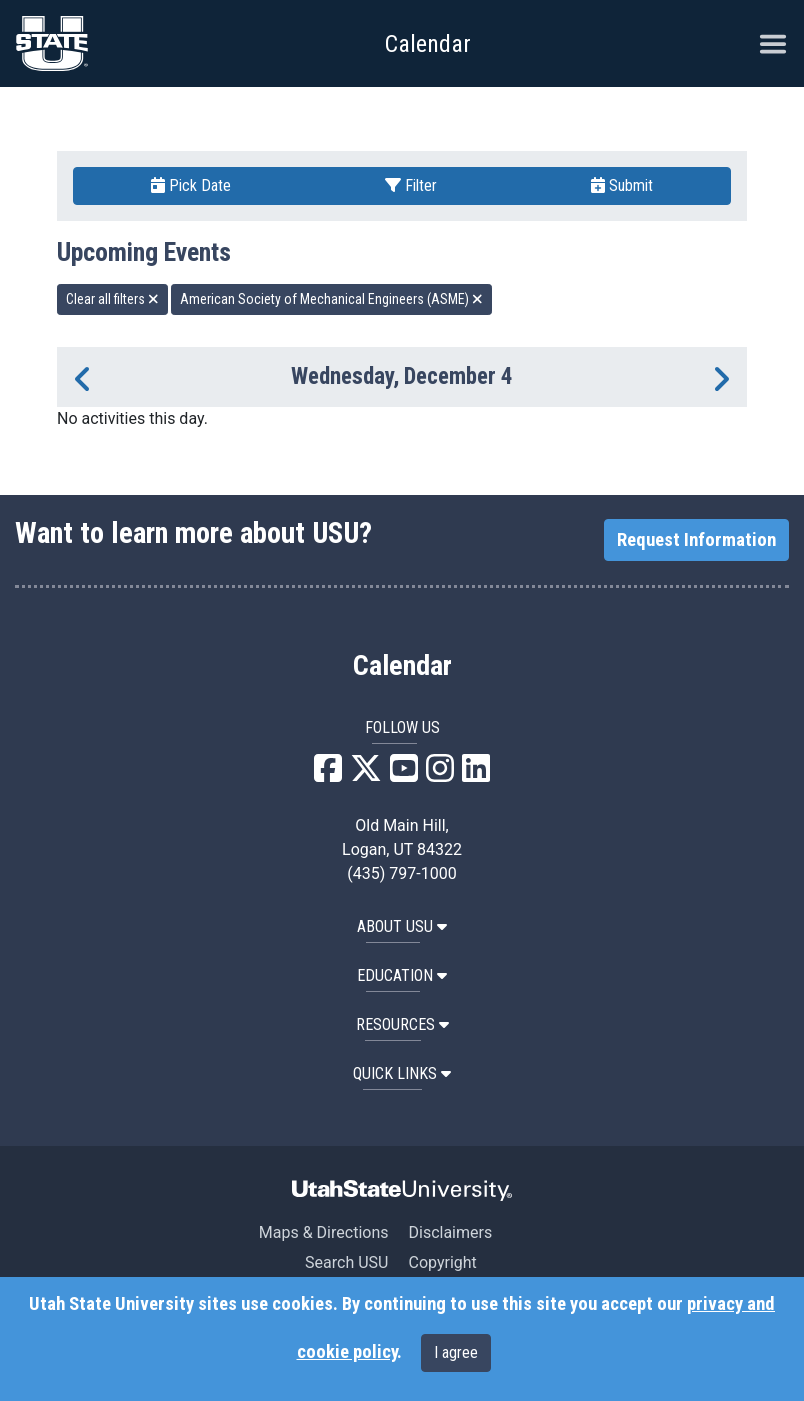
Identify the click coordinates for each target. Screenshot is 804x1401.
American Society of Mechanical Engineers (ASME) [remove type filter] (331, 299)
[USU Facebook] (328, 774)
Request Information (696, 540)
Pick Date (191, 185)
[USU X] (366, 774)
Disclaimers (450, 1232)
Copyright (442, 1262)
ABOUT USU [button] (402, 926)
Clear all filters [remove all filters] (112, 299)
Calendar (402, 666)
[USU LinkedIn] (476, 774)
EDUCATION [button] (402, 975)
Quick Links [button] (402, 1073)
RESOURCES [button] (402, 1024)
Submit (622, 185)
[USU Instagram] (440, 774)
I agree (456, 1352)
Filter (411, 185)
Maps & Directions (324, 1232)
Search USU (346, 1262)
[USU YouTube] (404, 774)
